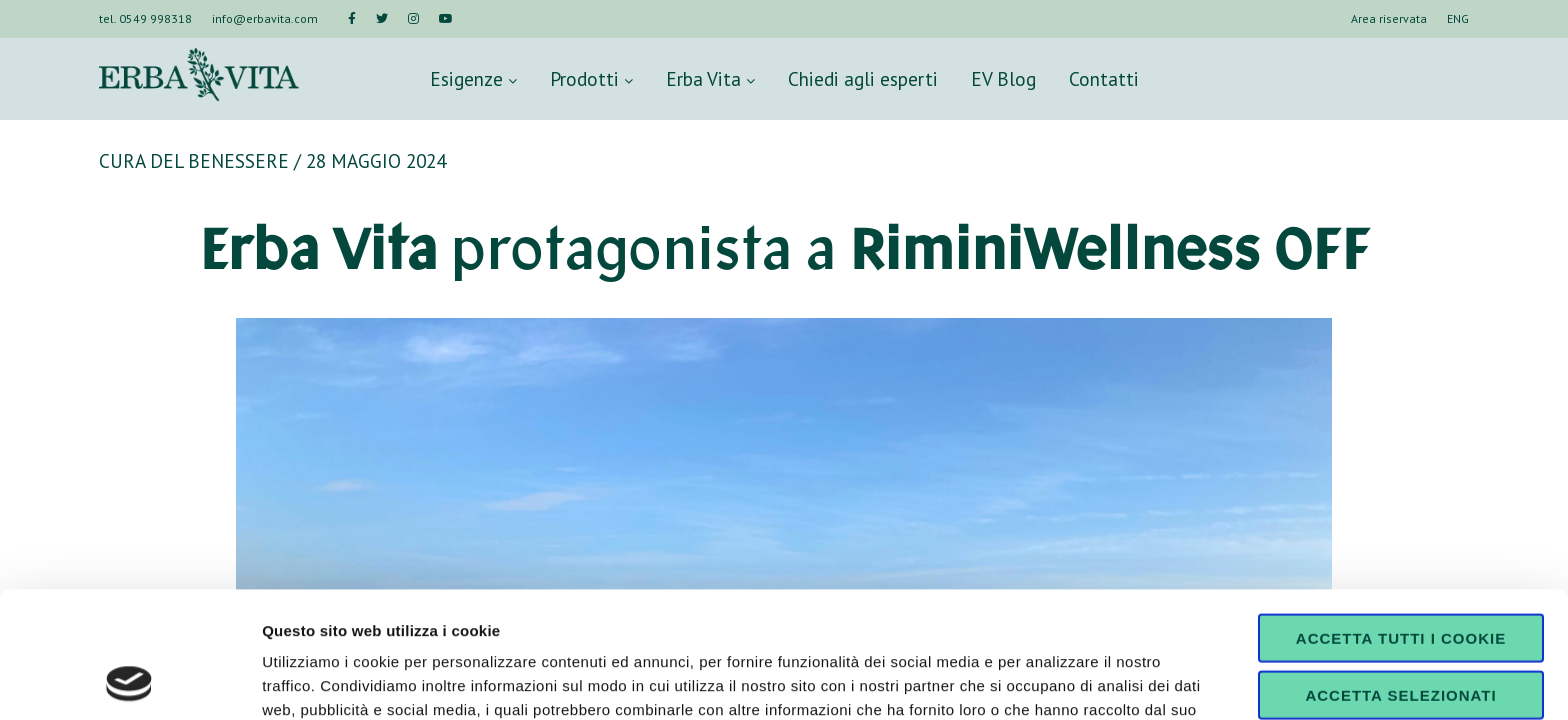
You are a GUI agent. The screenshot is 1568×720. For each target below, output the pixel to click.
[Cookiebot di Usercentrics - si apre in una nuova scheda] (129, 681)
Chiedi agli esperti (863, 78)
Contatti (1104, 78)
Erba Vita (710, 78)
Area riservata (1389, 18)
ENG (1458, 18)
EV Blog (1003, 78)
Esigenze (473, 78)
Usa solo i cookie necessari (1401, 640)
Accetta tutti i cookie (1401, 519)
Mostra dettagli (1052, 680)
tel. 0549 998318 (145, 18)
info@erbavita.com (265, 18)
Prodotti (591, 78)
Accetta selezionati (1400, 576)
